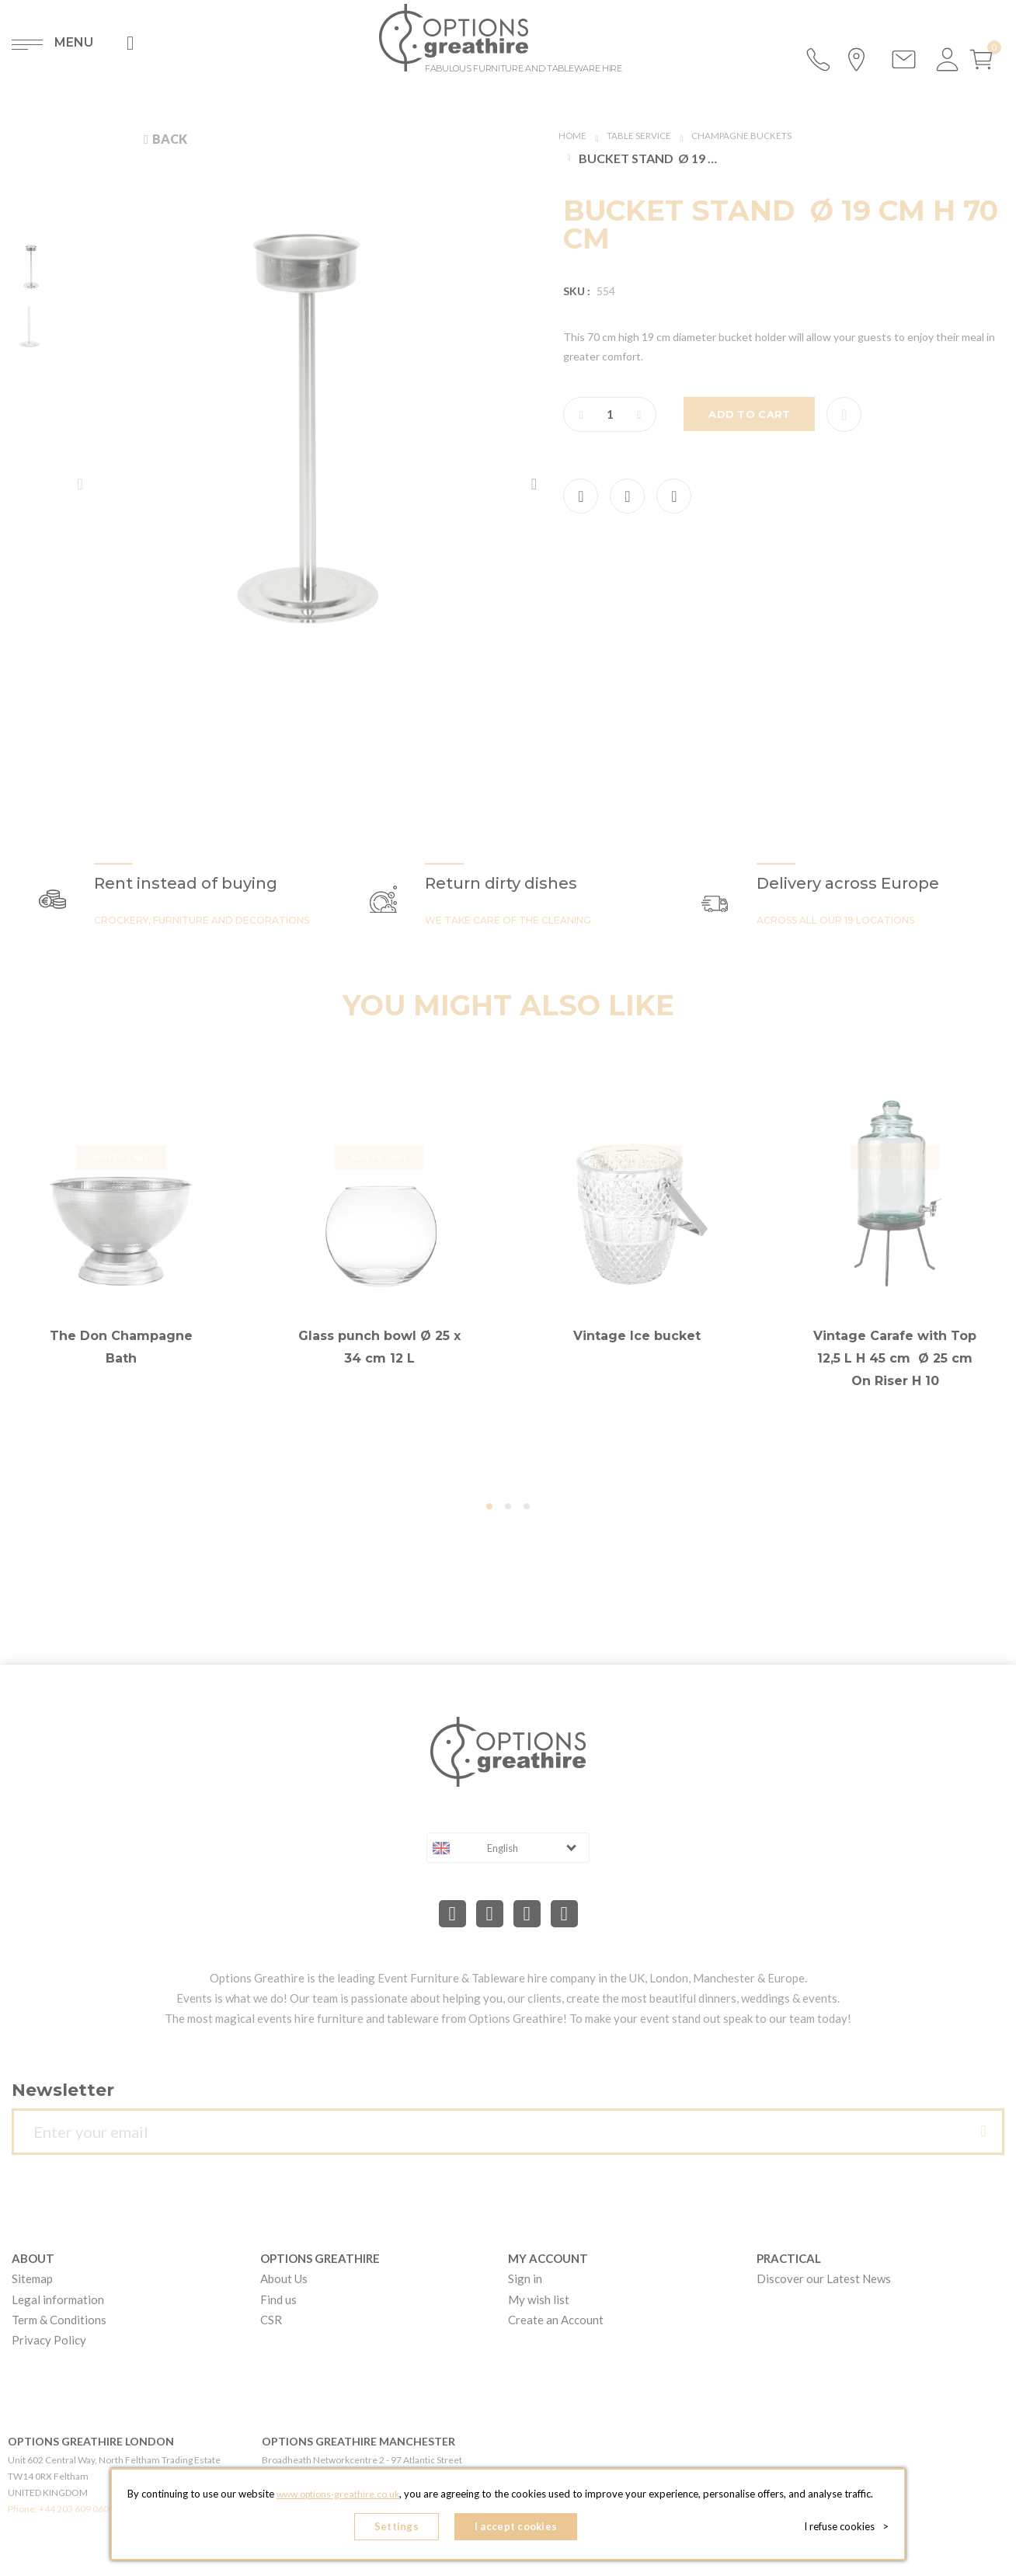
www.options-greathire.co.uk (338, 2499)
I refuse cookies (851, 2529)
